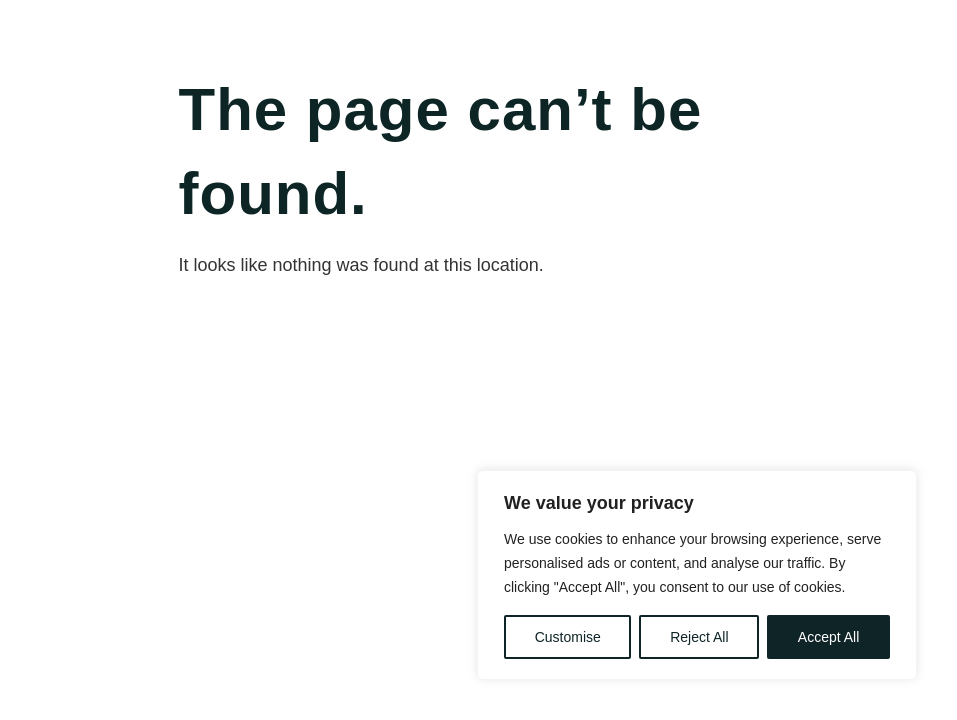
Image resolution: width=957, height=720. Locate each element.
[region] (697, 575)
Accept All (828, 637)
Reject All (699, 637)
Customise (568, 637)
